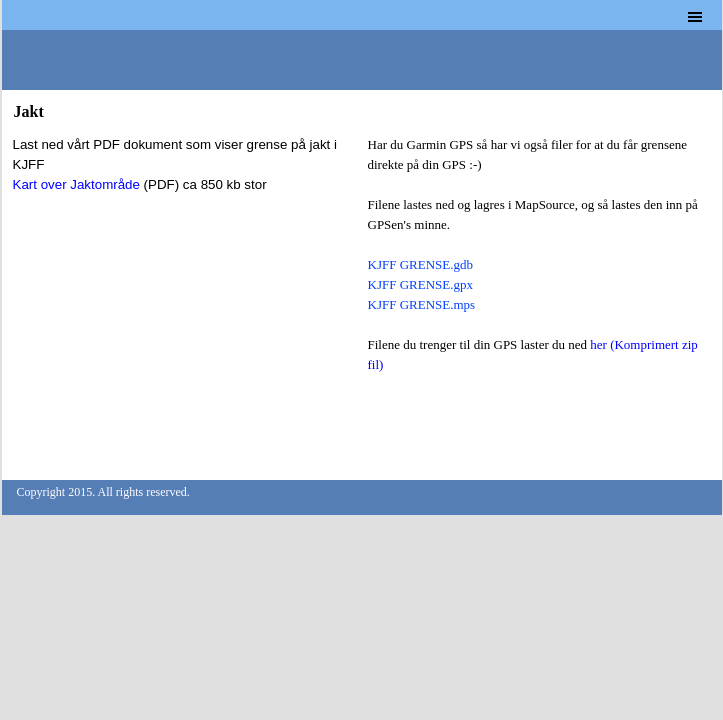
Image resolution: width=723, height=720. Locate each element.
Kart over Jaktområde (76, 184)
